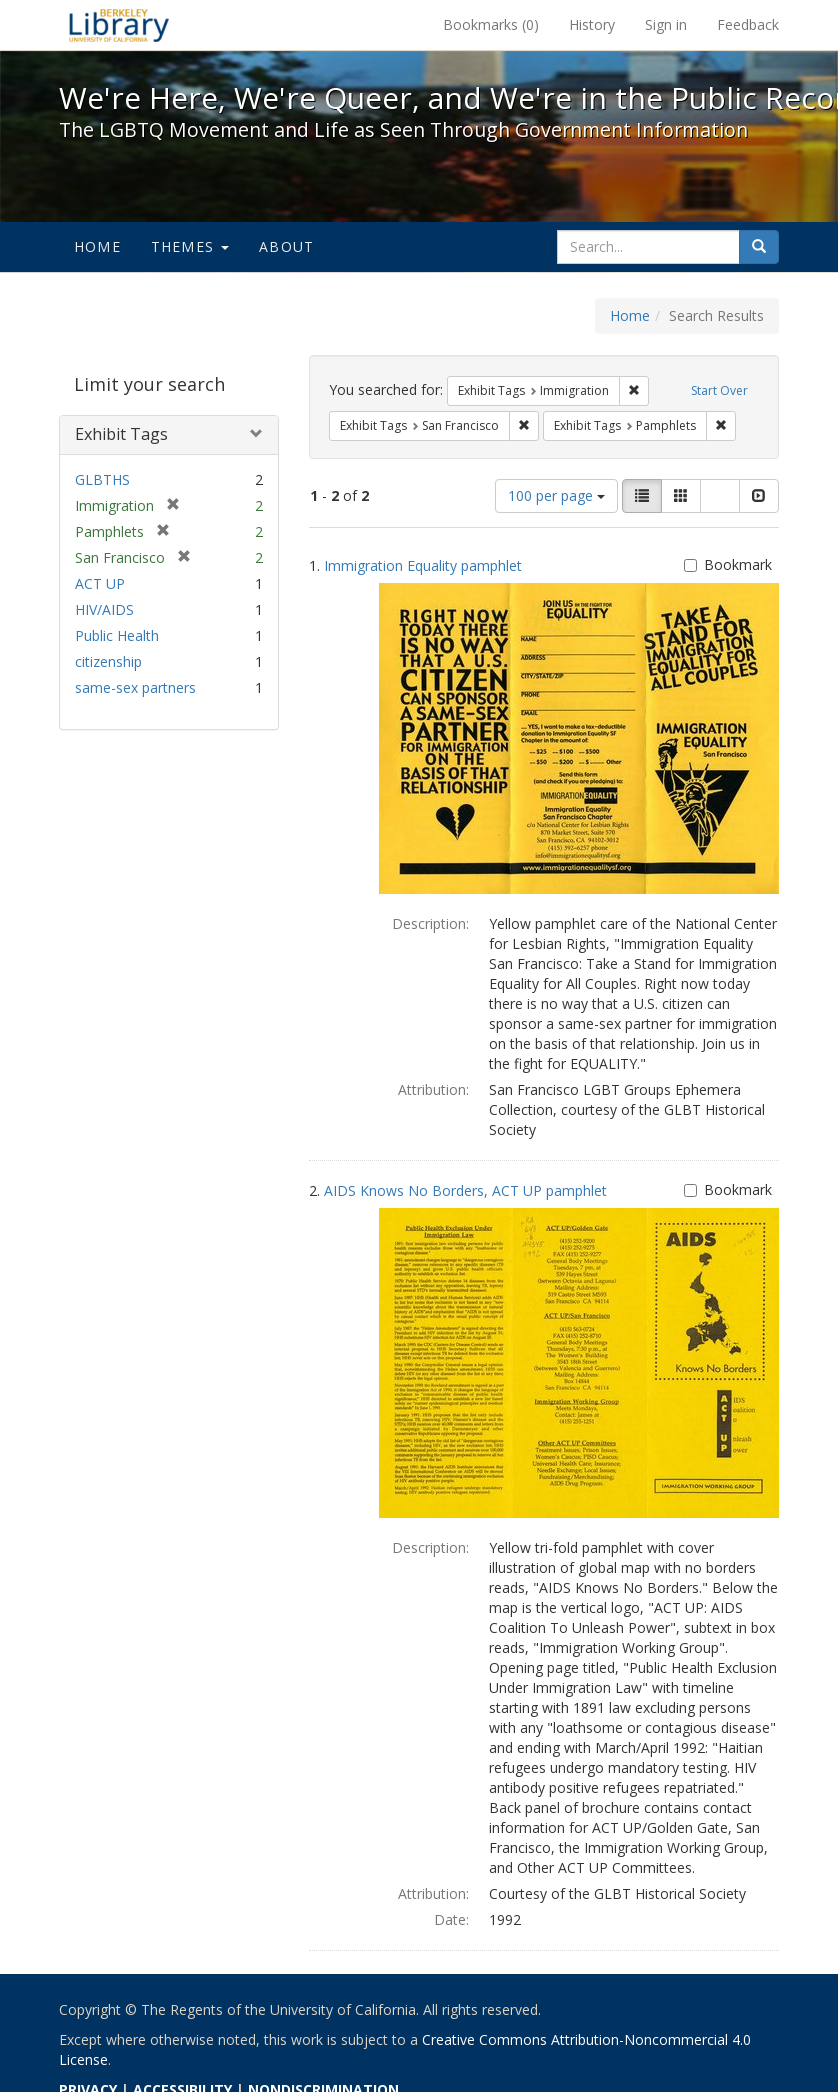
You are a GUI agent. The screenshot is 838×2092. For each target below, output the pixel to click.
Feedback (748, 24)
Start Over (719, 390)
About (286, 246)
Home (97, 246)
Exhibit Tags (121, 434)
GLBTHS (102, 479)
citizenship (108, 661)
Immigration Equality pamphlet (423, 565)
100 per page (556, 495)
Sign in (666, 24)
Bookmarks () (491, 24)
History (592, 24)
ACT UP (100, 583)
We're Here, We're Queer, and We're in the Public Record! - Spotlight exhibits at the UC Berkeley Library (119, 25)
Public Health (117, 635)
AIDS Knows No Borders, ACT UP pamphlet (465, 1190)
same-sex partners (135, 687)
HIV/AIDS (104, 609)
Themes (190, 246)
